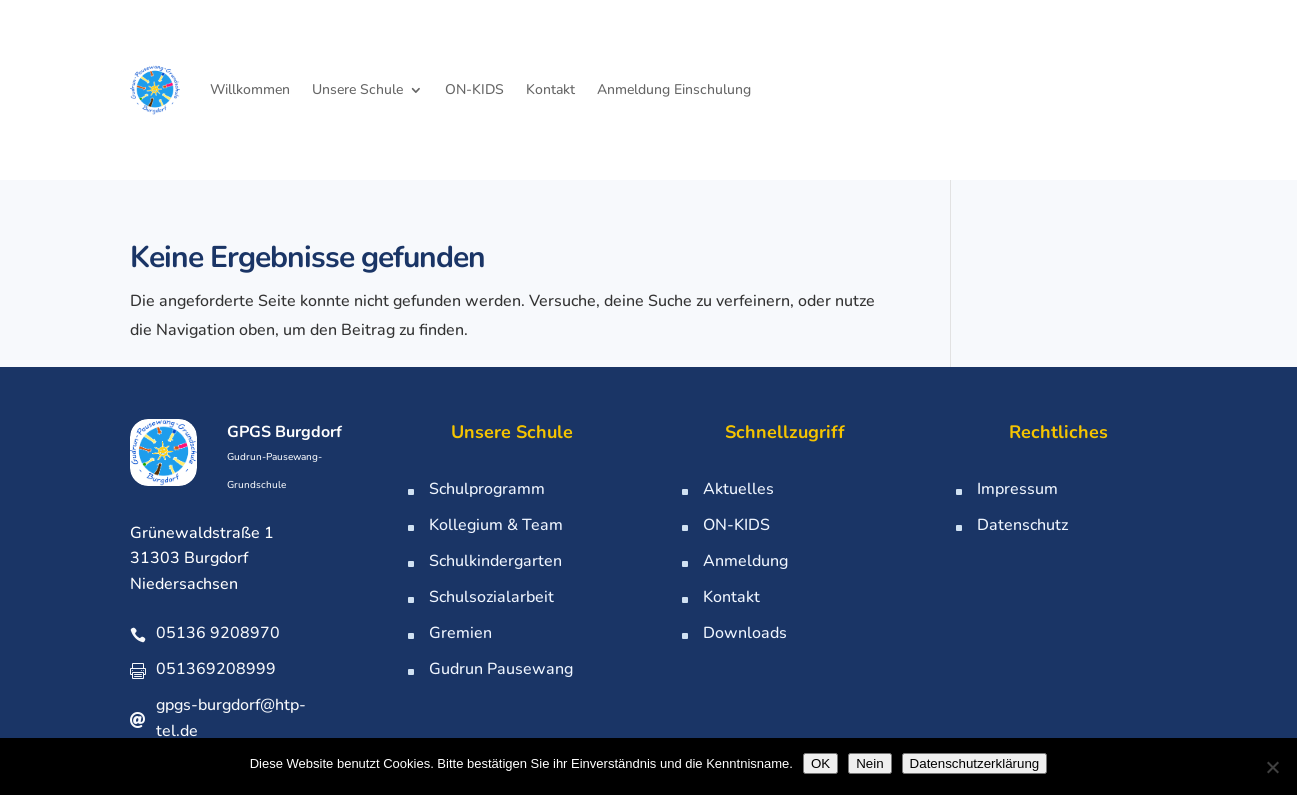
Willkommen (250, 89)
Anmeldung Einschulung (674, 89)
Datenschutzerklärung (975, 763)
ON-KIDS (474, 89)
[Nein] (1272, 767)
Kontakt (550, 89)
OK (820, 763)
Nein (869, 763)
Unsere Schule (357, 89)
